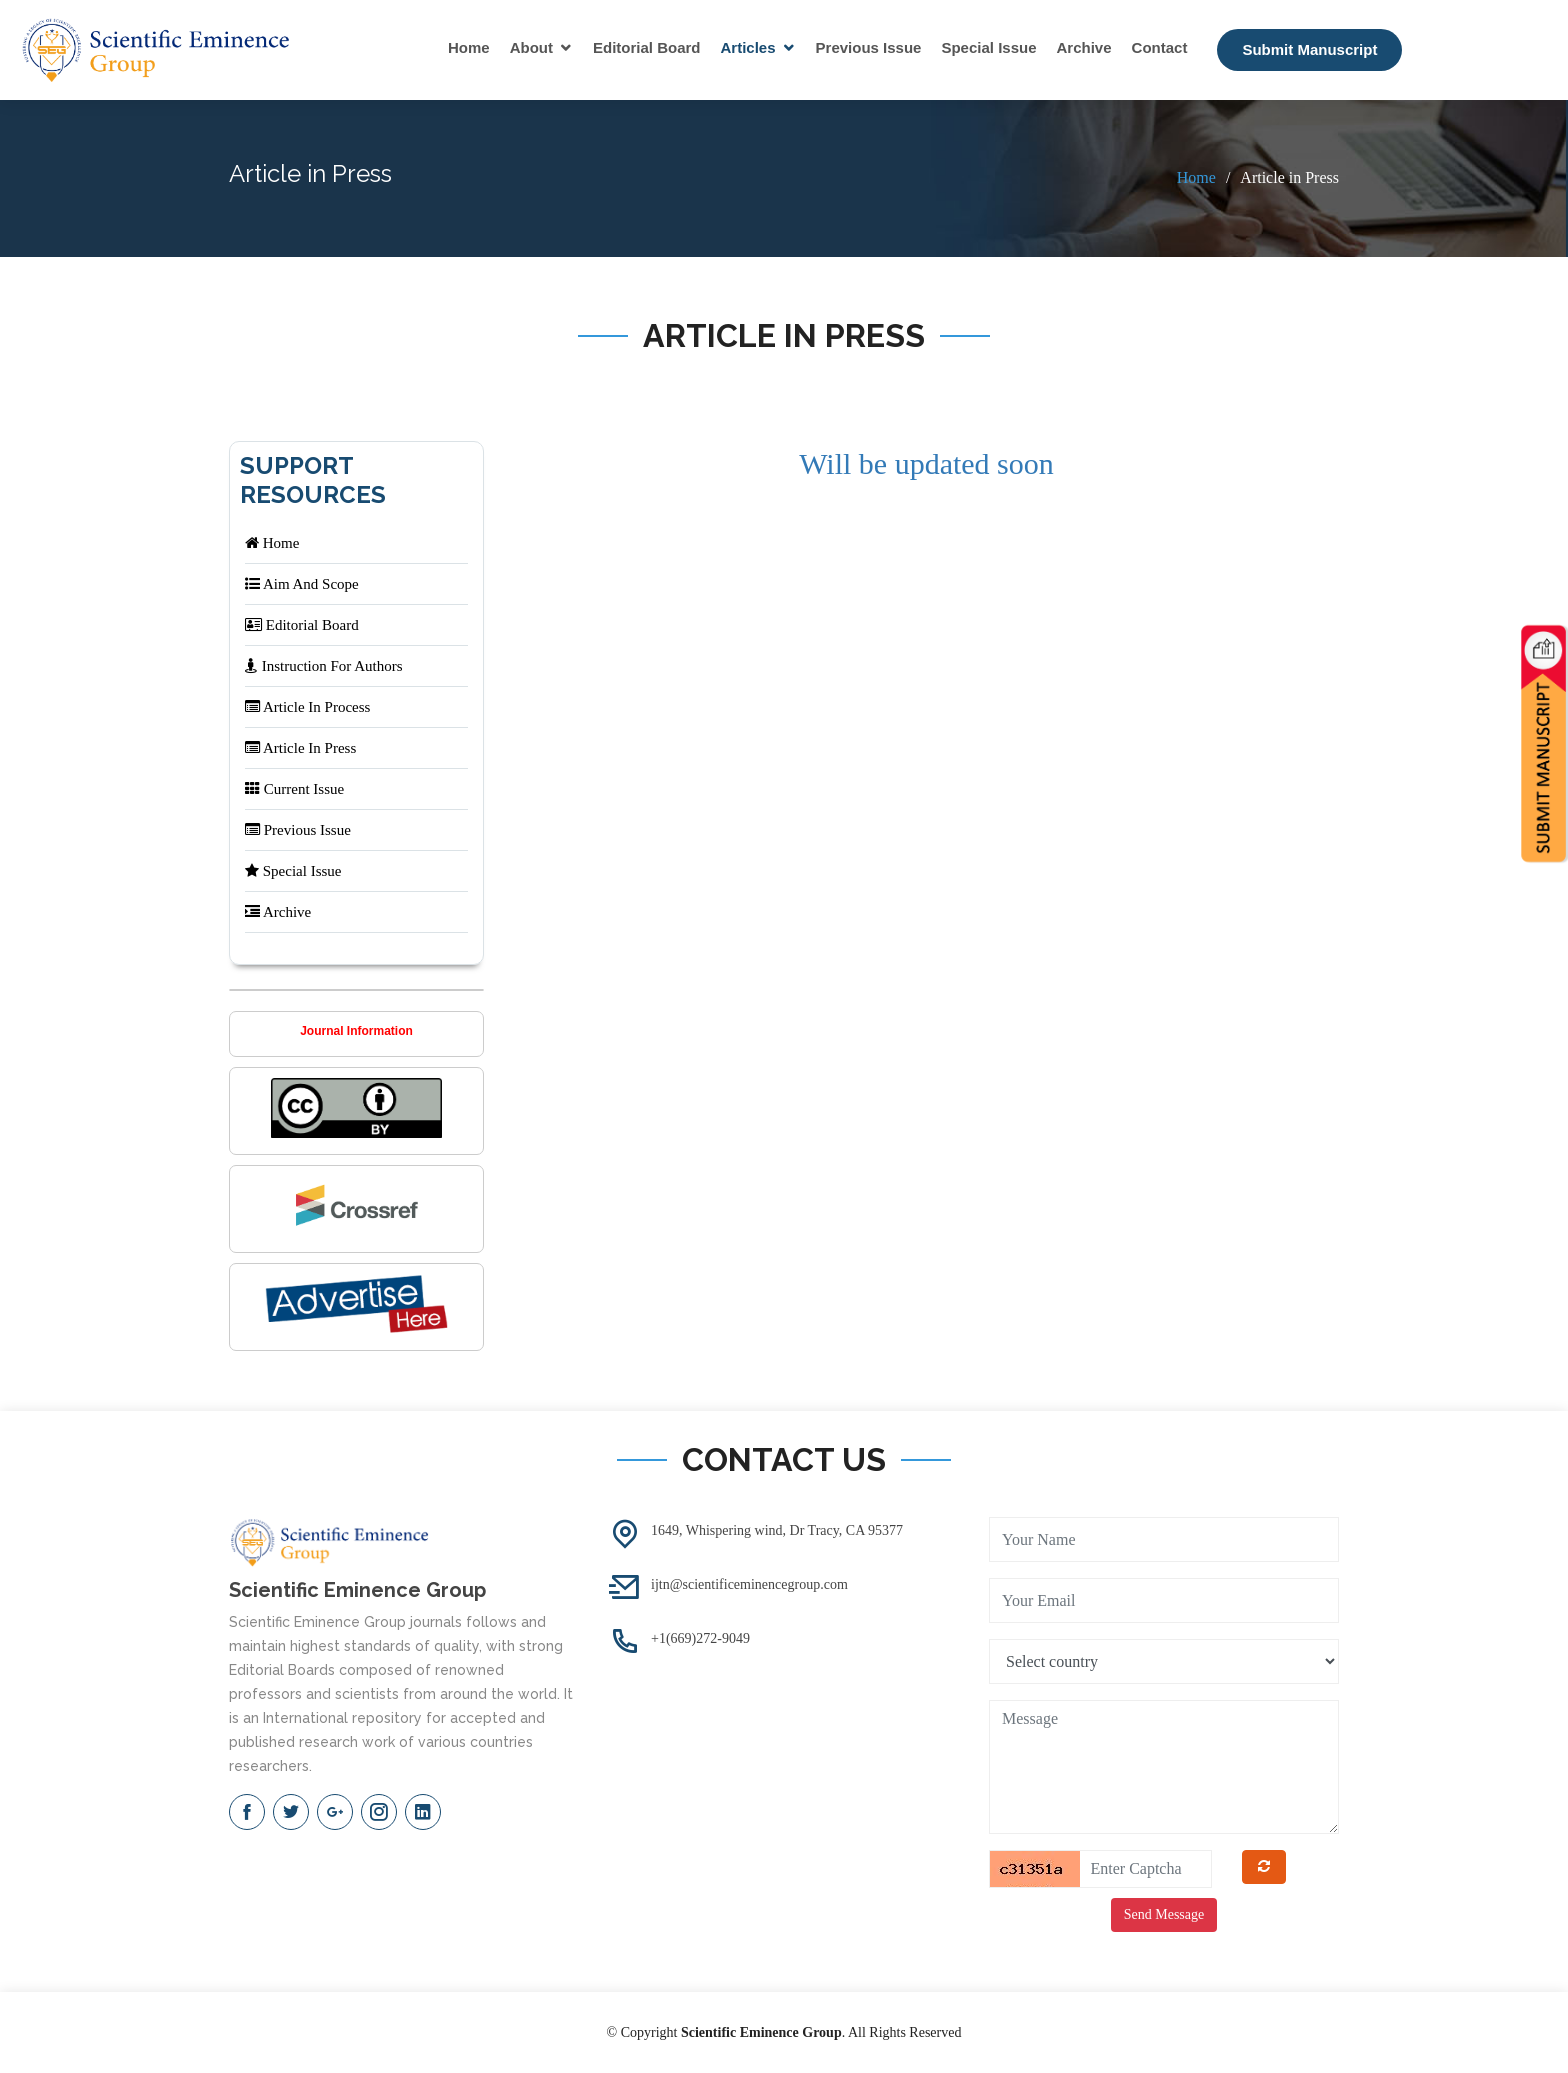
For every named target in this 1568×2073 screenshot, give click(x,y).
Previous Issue (869, 47)
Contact (1160, 47)
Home (469, 47)
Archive (1084, 47)
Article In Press (300, 748)
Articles (748, 47)
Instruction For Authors (324, 666)
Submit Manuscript (1309, 49)
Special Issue (988, 47)
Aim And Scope (302, 584)
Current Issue (294, 789)
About (531, 47)
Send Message (1164, 1914)
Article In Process (307, 707)
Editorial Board (647, 47)
